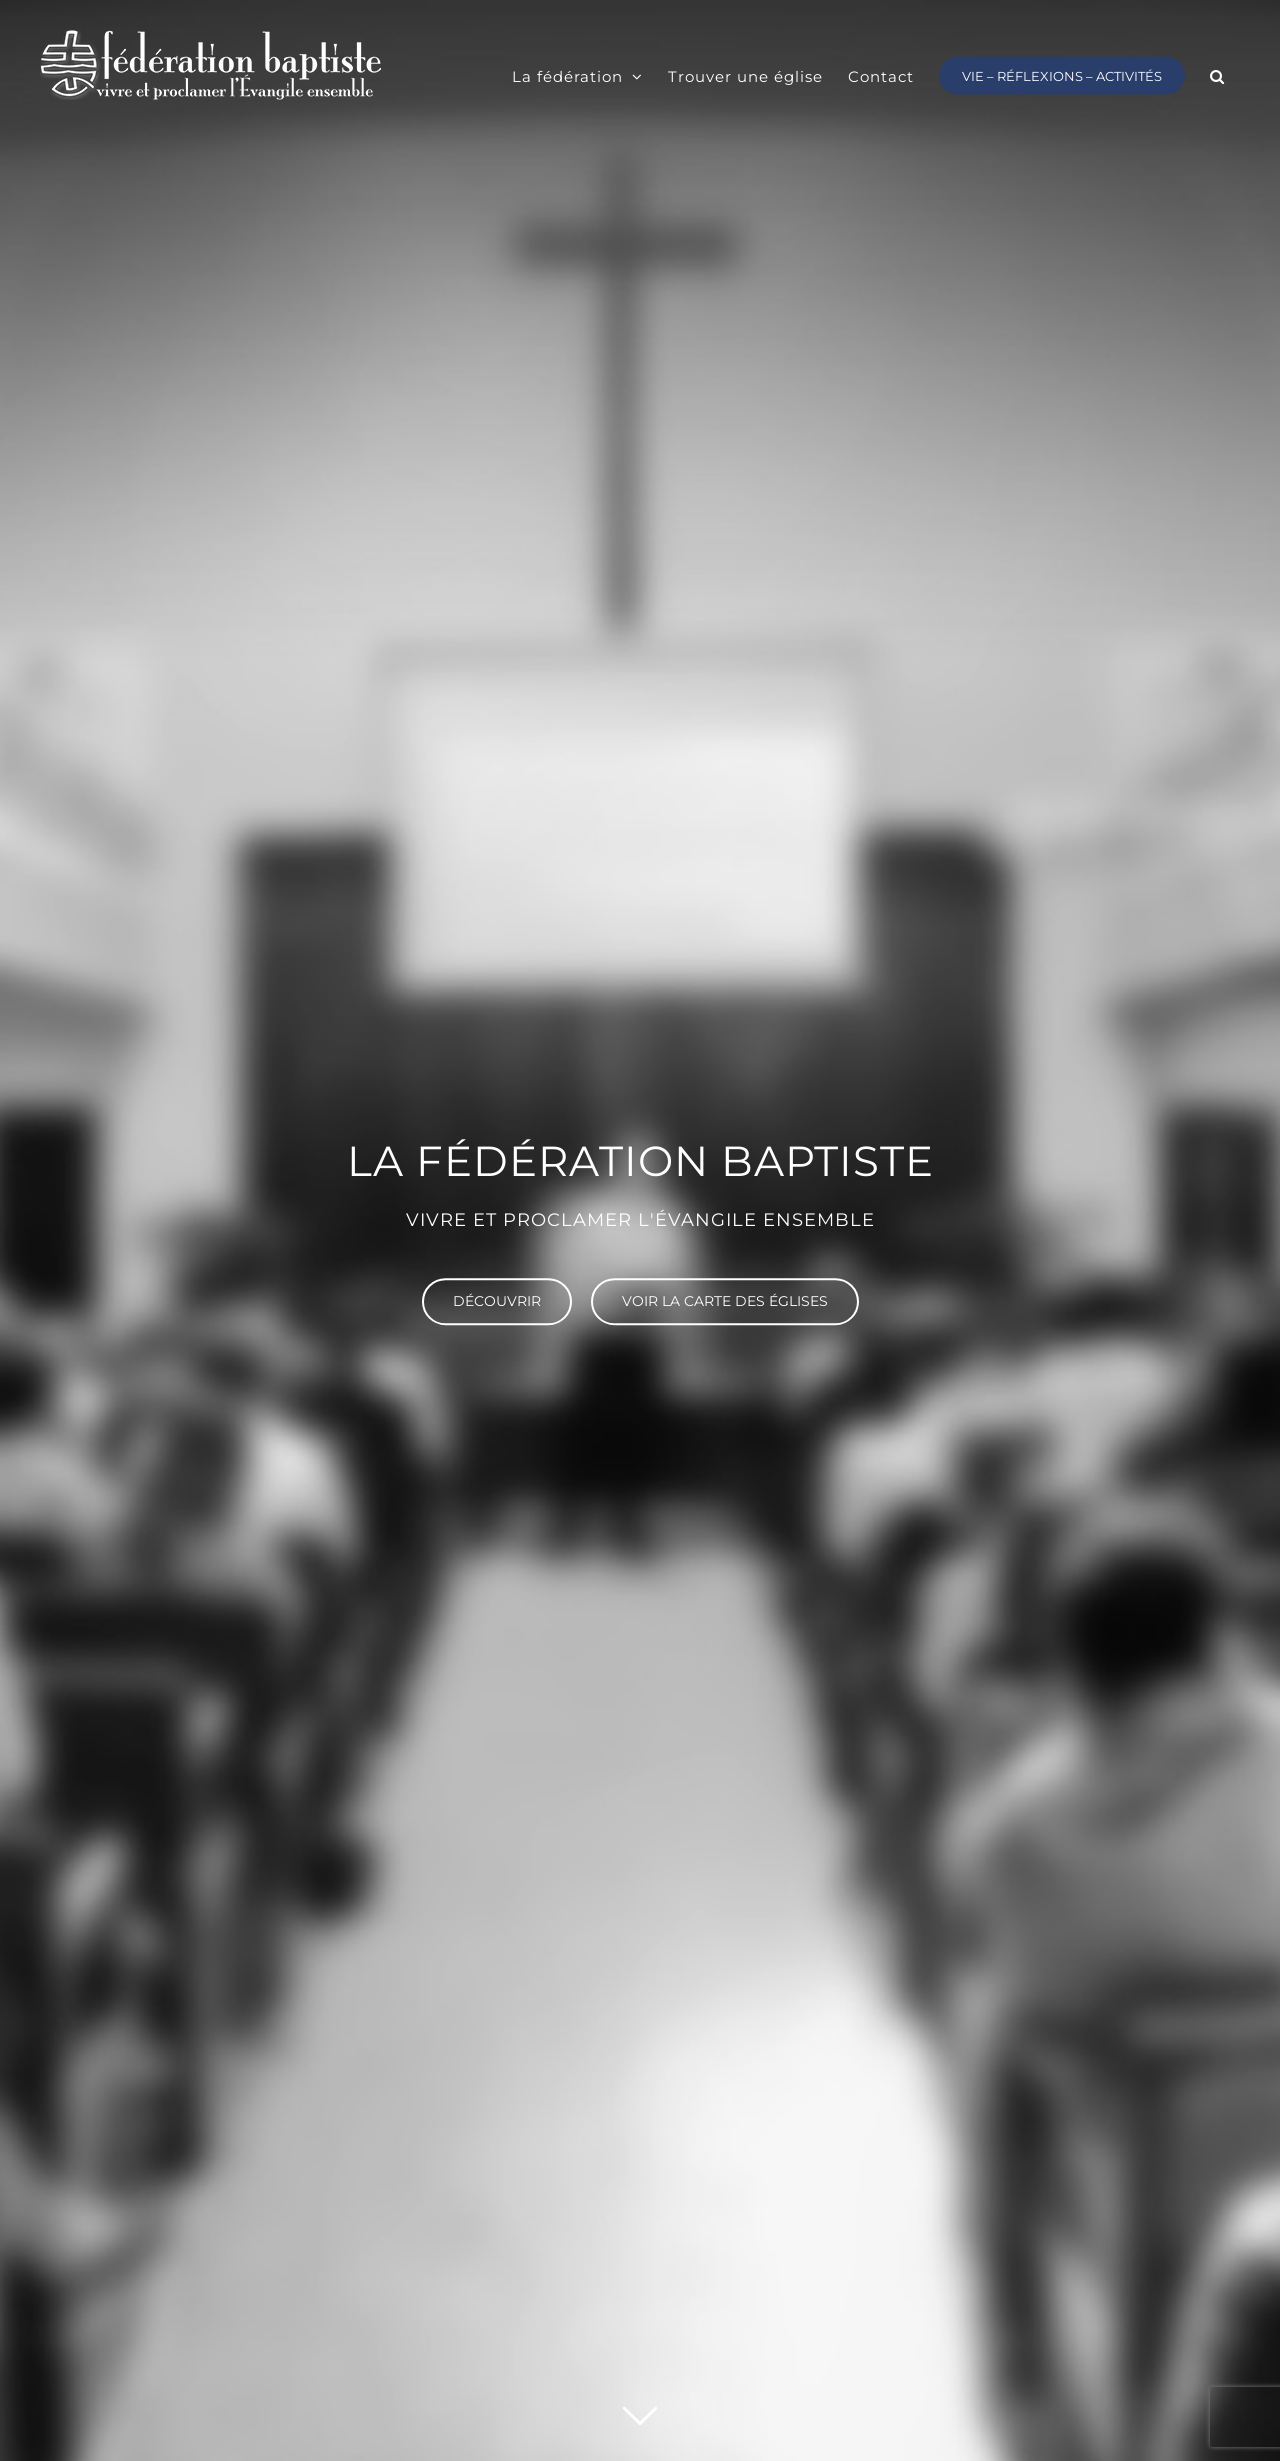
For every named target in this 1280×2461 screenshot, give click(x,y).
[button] (1217, 75)
